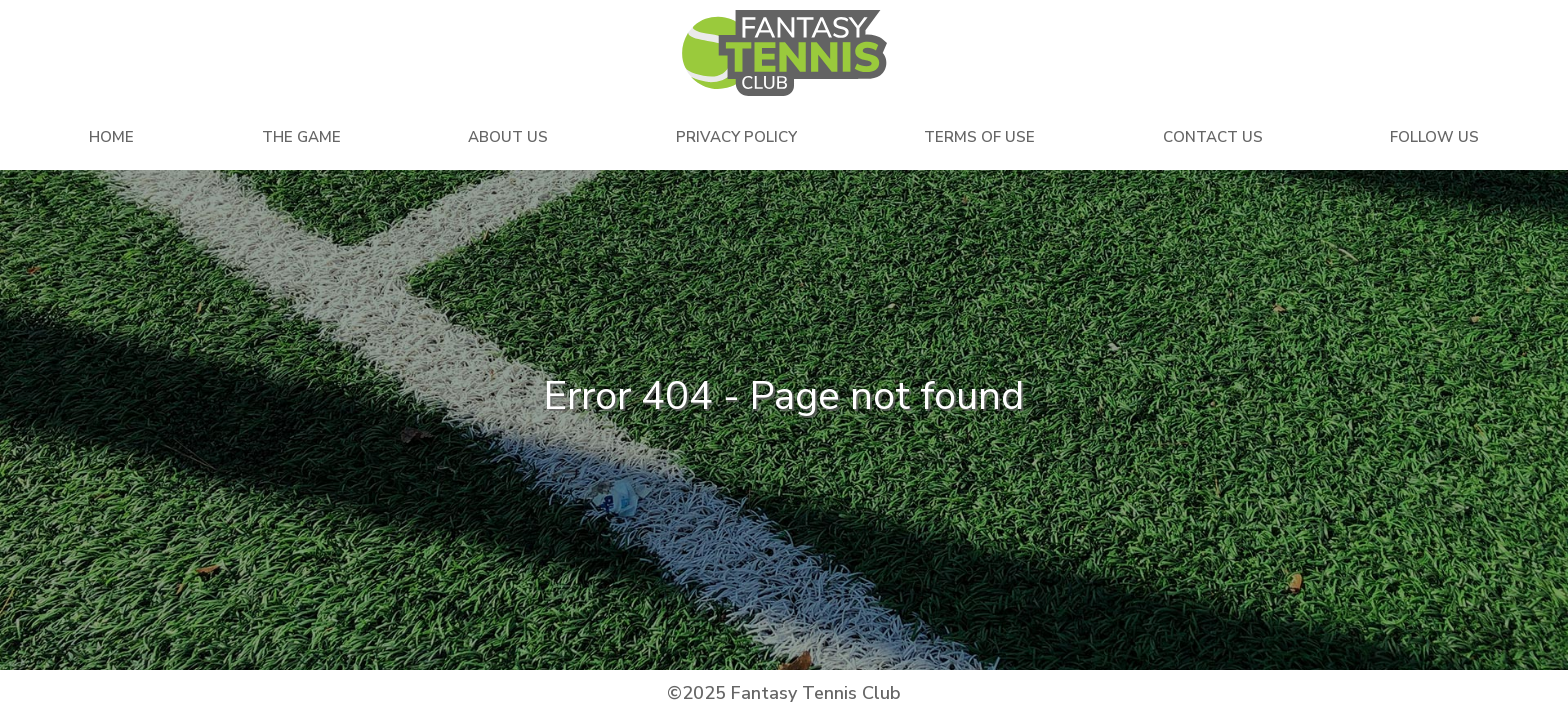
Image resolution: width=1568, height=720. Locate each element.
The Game (301, 137)
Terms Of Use (979, 137)
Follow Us (1434, 137)
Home (111, 137)
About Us (508, 137)
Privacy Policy (736, 137)
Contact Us (1213, 137)
